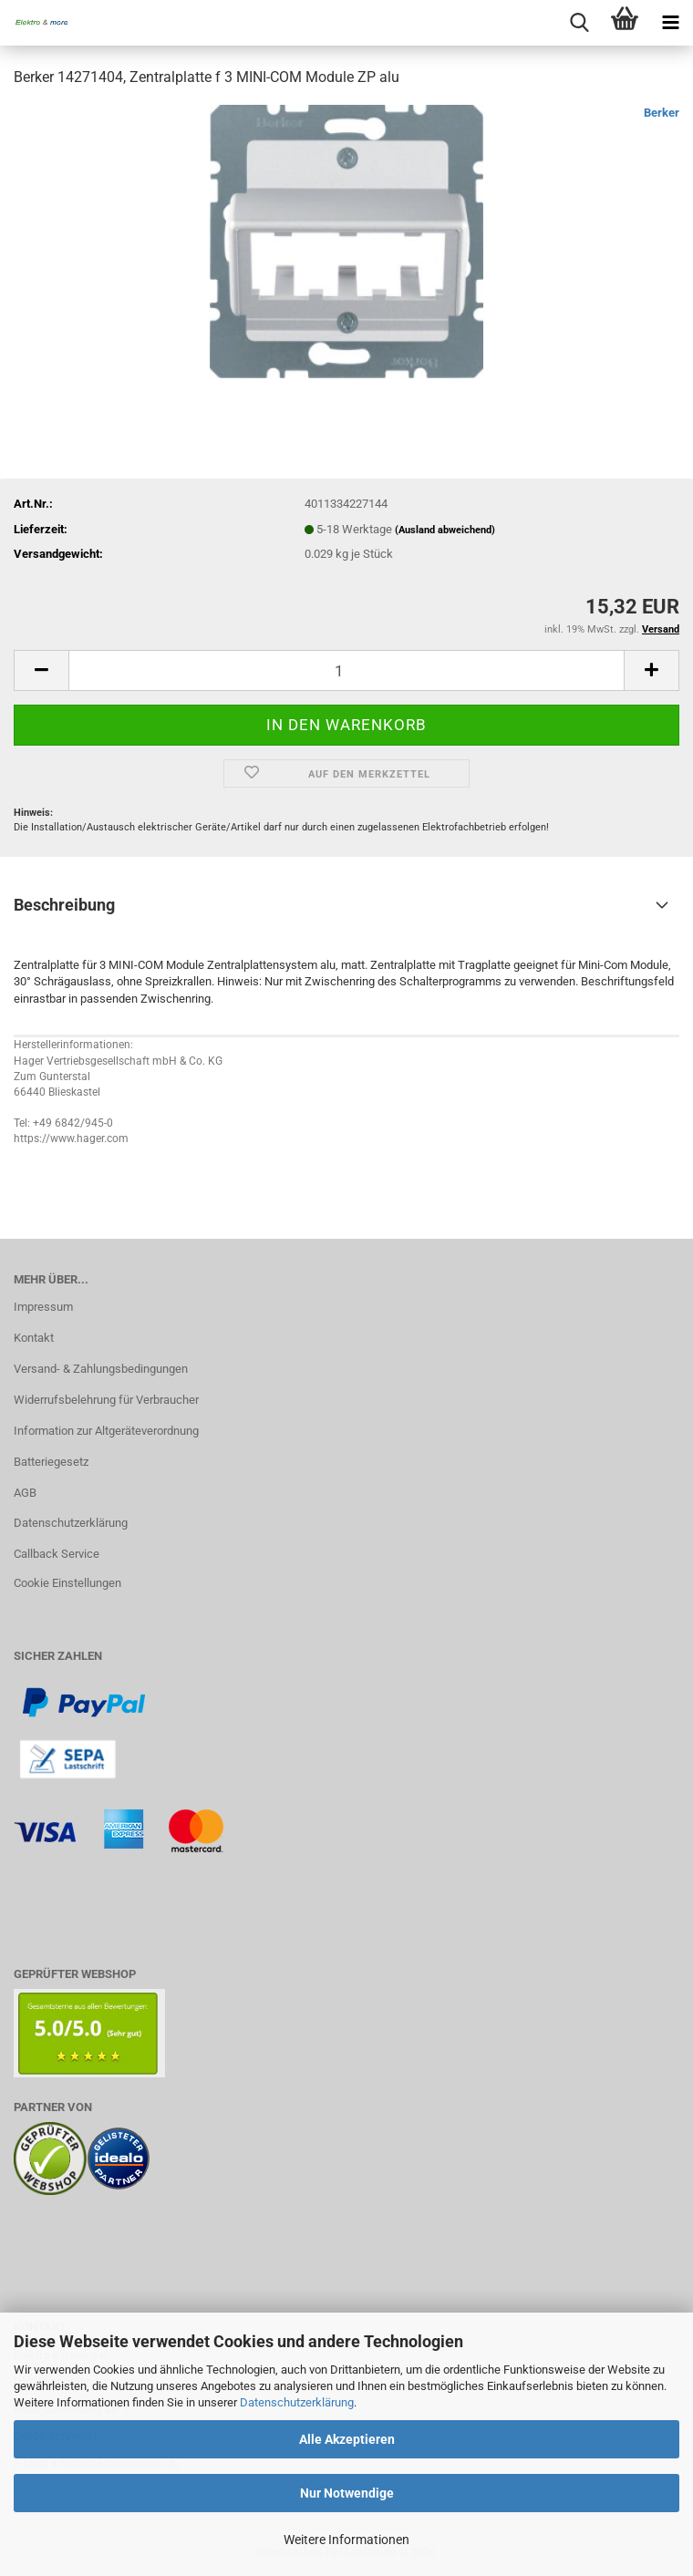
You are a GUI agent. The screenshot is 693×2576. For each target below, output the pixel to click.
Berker (661, 112)
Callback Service (56, 1554)
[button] (41, 670)
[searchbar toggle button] (579, 23)
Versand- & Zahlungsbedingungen (101, 1369)
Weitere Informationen (346, 2539)
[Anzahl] (346, 670)
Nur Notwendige (347, 2493)
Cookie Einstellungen (67, 1583)
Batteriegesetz (51, 1461)
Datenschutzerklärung (297, 2402)
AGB (25, 1492)
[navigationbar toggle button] (670, 23)
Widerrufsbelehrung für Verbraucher (106, 1399)
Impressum (43, 1307)
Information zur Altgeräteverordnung (106, 1430)
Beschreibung (64, 904)
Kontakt (34, 1338)
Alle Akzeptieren (347, 2439)
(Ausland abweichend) (445, 530)
